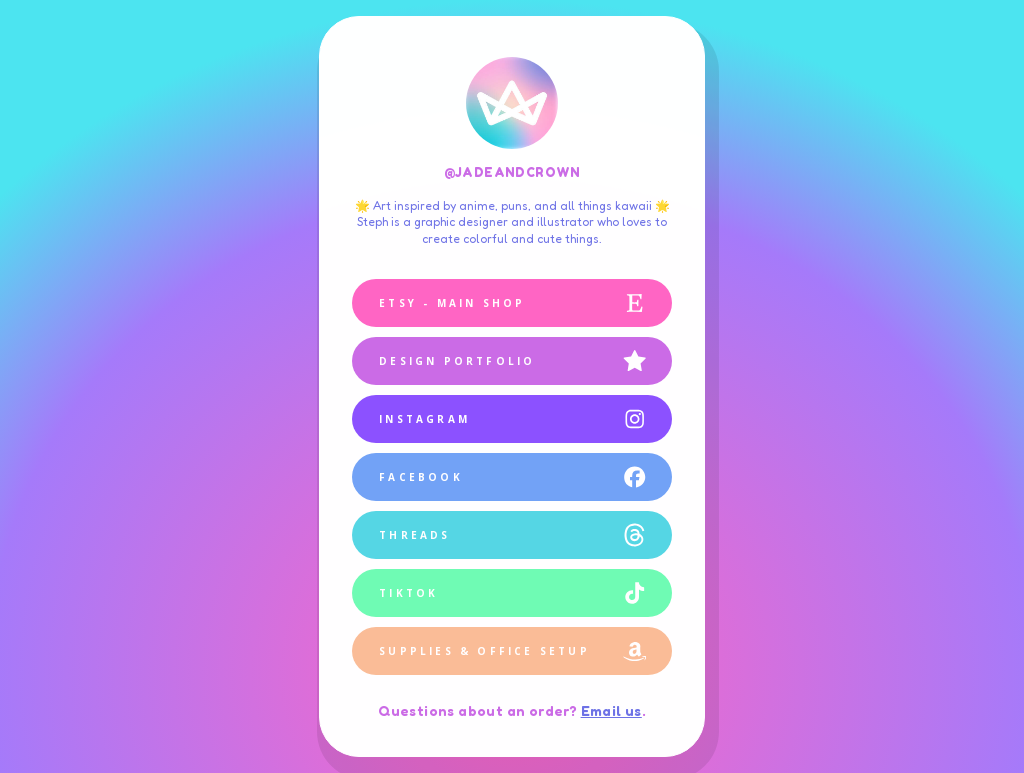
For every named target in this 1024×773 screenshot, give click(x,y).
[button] (512, 303)
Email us (611, 710)
